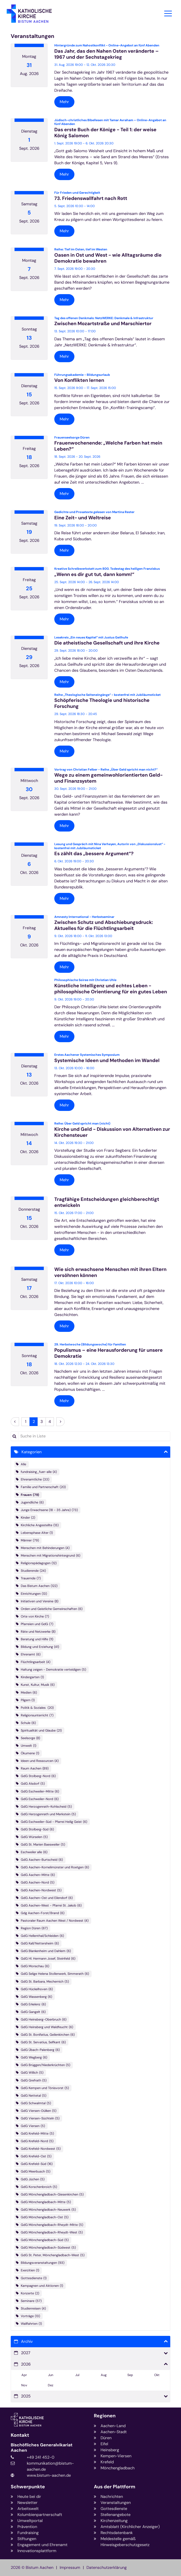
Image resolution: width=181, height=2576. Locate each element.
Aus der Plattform (114, 2487)
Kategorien (31, 1452)
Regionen (105, 2416)
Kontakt (20, 2435)
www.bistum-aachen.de (49, 2475)
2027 (25, 2353)
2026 (26, 2364)
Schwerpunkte (28, 2487)
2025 (26, 2396)
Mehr (64, 101)
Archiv (27, 2341)
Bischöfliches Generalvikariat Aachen (41, 2447)
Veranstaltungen (32, 36)
